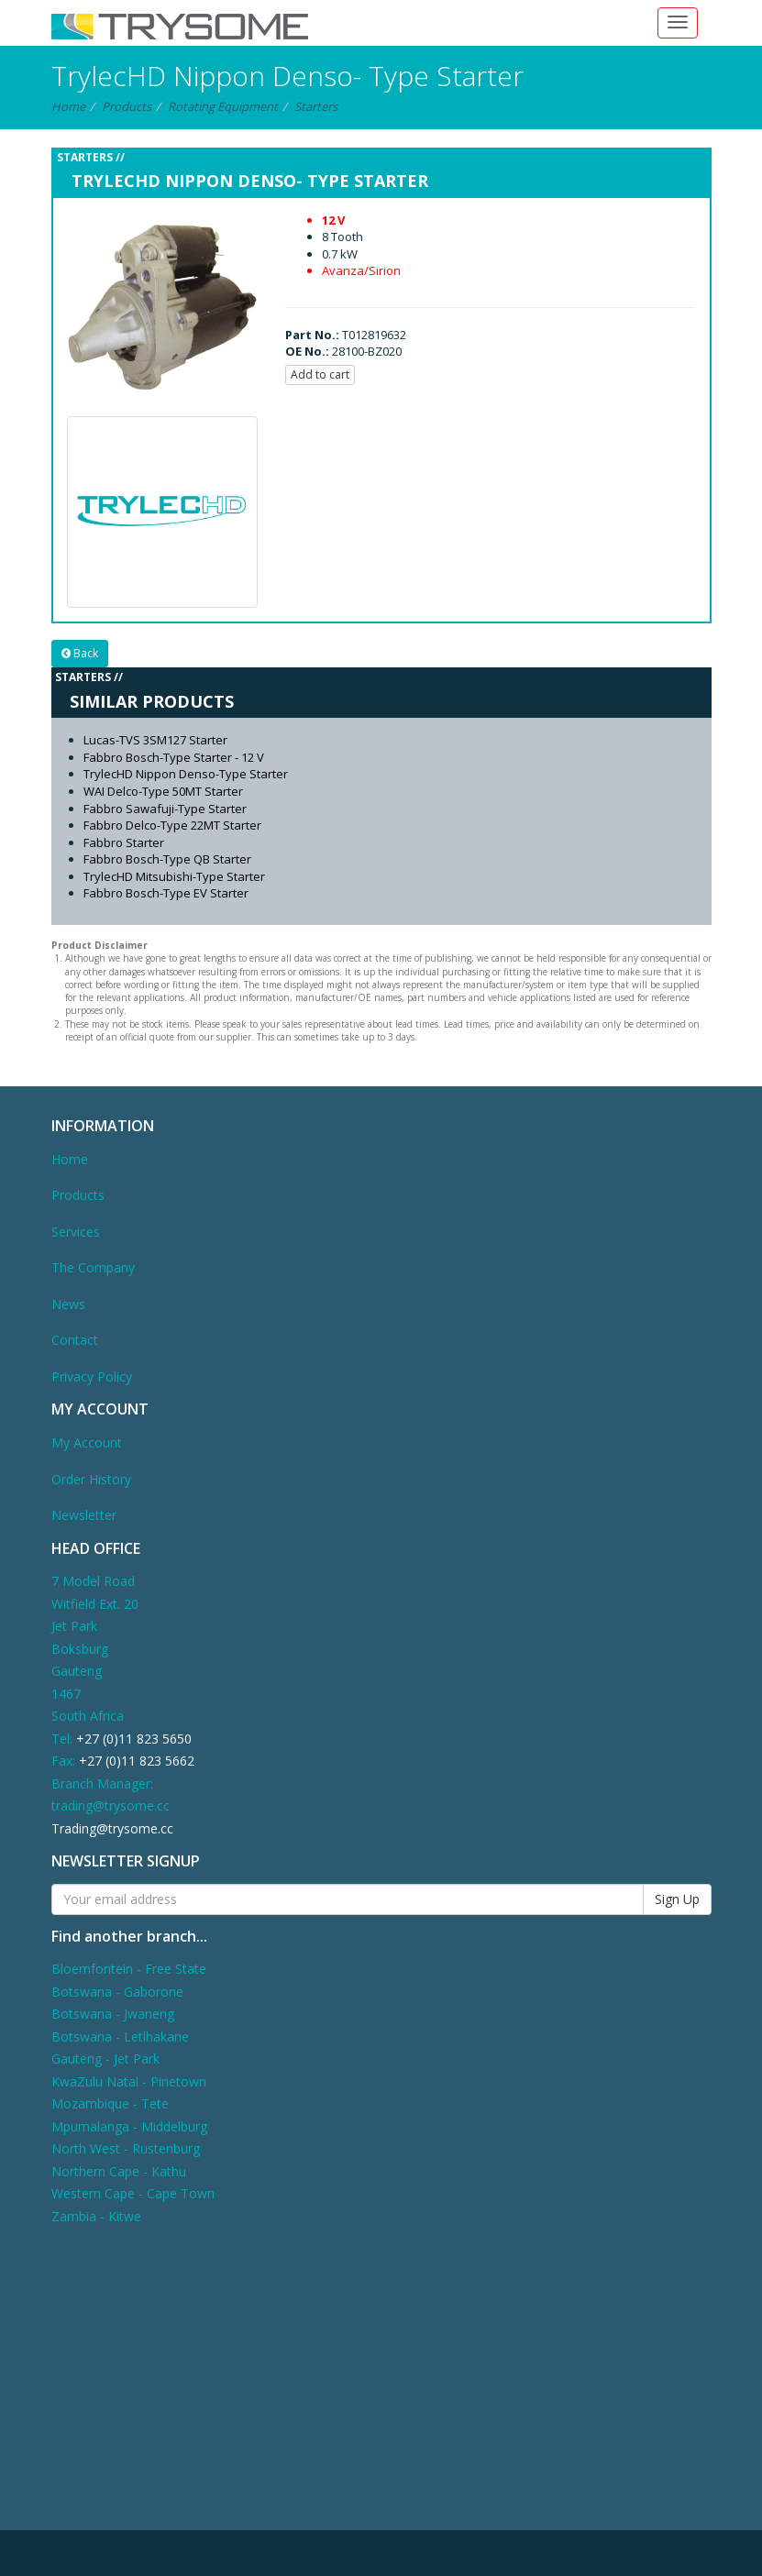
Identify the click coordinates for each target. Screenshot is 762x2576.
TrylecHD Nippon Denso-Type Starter (185, 773)
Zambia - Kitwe (96, 2216)
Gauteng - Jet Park (105, 2058)
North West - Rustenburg (125, 2148)
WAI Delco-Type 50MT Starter (163, 791)
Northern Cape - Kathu (118, 2171)
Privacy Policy (91, 1376)
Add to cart (320, 374)
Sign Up (677, 1899)
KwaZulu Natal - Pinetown (128, 2081)
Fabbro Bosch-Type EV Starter (165, 893)
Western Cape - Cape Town (133, 2193)
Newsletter (83, 1515)
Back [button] (79, 653)
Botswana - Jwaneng (112, 2013)
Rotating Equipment (223, 106)
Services (75, 1231)
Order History (91, 1479)
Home (68, 106)
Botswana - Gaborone (117, 1991)
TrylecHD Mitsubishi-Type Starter (174, 876)
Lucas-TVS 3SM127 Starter (155, 740)
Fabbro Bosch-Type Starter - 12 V (173, 757)
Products (126, 106)
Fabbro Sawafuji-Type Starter (165, 808)
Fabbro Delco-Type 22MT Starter (172, 825)
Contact (74, 1340)
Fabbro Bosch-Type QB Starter (167, 859)
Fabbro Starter (123, 842)
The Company (93, 1267)
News (68, 1304)
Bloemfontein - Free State (128, 1968)
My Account (86, 1442)
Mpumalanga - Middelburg (129, 2126)
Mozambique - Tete (110, 2103)
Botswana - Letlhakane (120, 2036)
